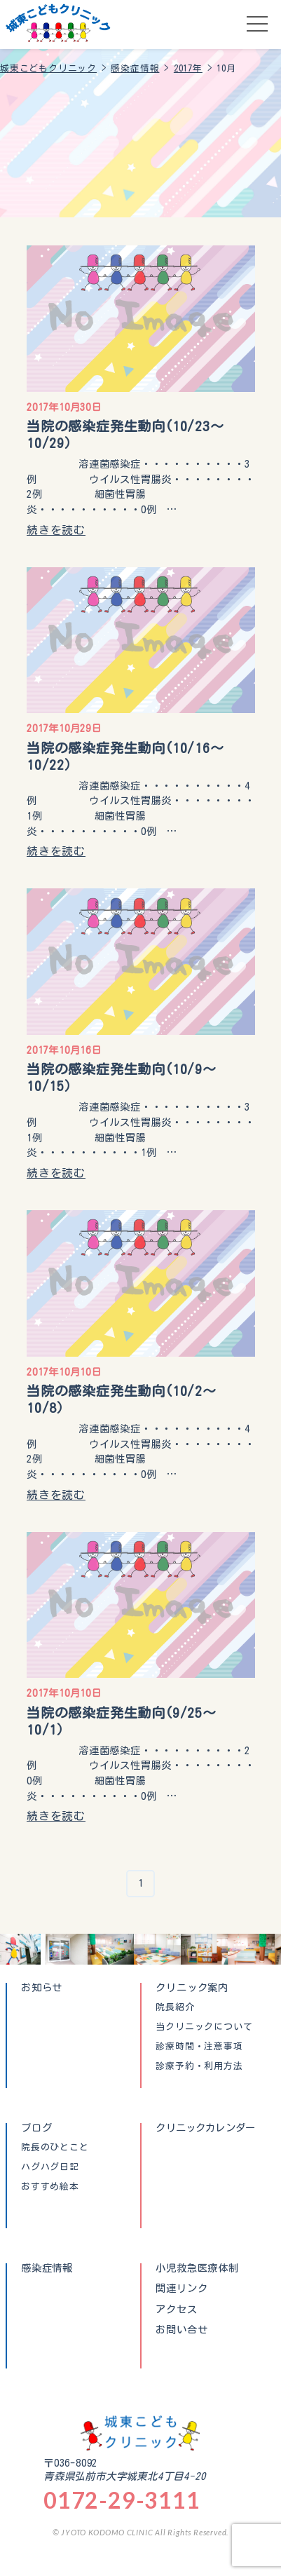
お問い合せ (181, 2330)
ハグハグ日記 (50, 2167)
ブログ (36, 2127)
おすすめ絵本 (50, 2187)
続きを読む (56, 530)
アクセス (176, 2309)
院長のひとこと (55, 2147)
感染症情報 (47, 2268)
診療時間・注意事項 (199, 2046)
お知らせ (41, 1987)
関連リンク (181, 2288)
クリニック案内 (192, 1987)
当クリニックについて (204, 2027)
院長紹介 (175, 2007)
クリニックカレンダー (205, 2127)
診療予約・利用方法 (199, 2066)
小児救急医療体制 (197, 2268)
